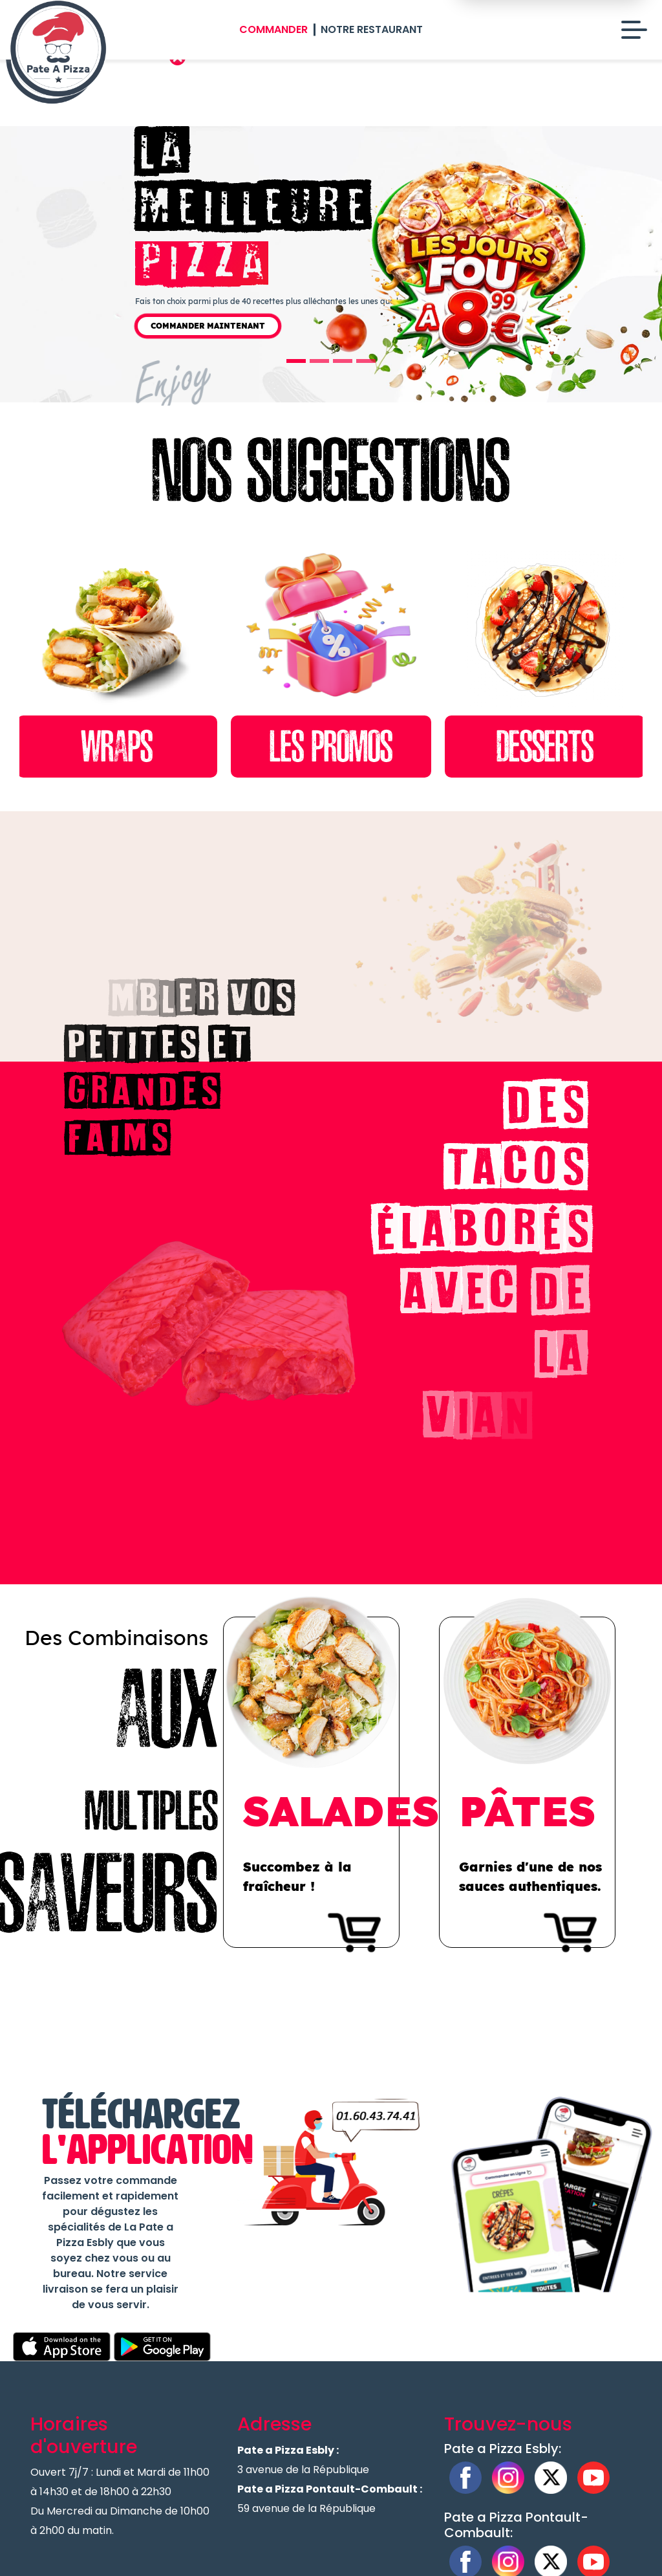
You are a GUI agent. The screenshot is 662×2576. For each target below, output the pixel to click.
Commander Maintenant (208, 326)
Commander (273, 29)
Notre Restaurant (372, 29)
